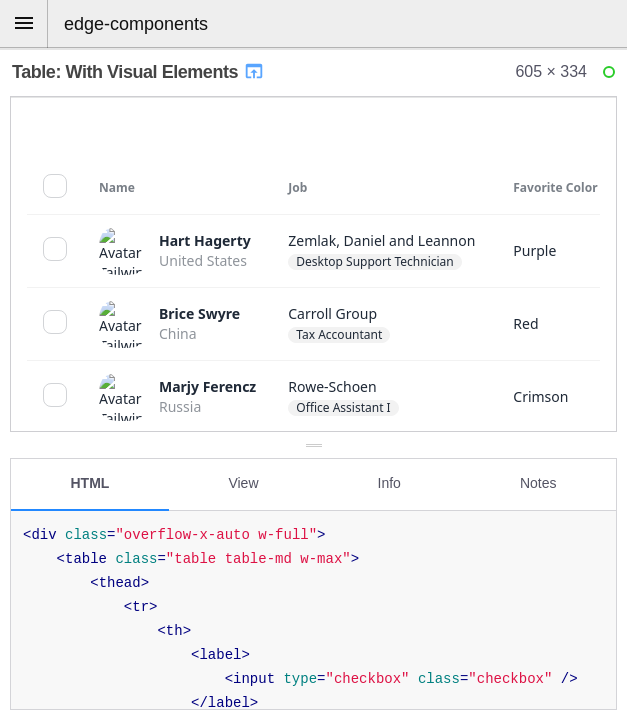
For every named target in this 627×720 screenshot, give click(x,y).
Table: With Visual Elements (138, 72)
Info (389, 483)
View (243, 483)
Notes (538, 483)
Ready (612, 76)
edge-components (136, 24)
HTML (90, 483)
